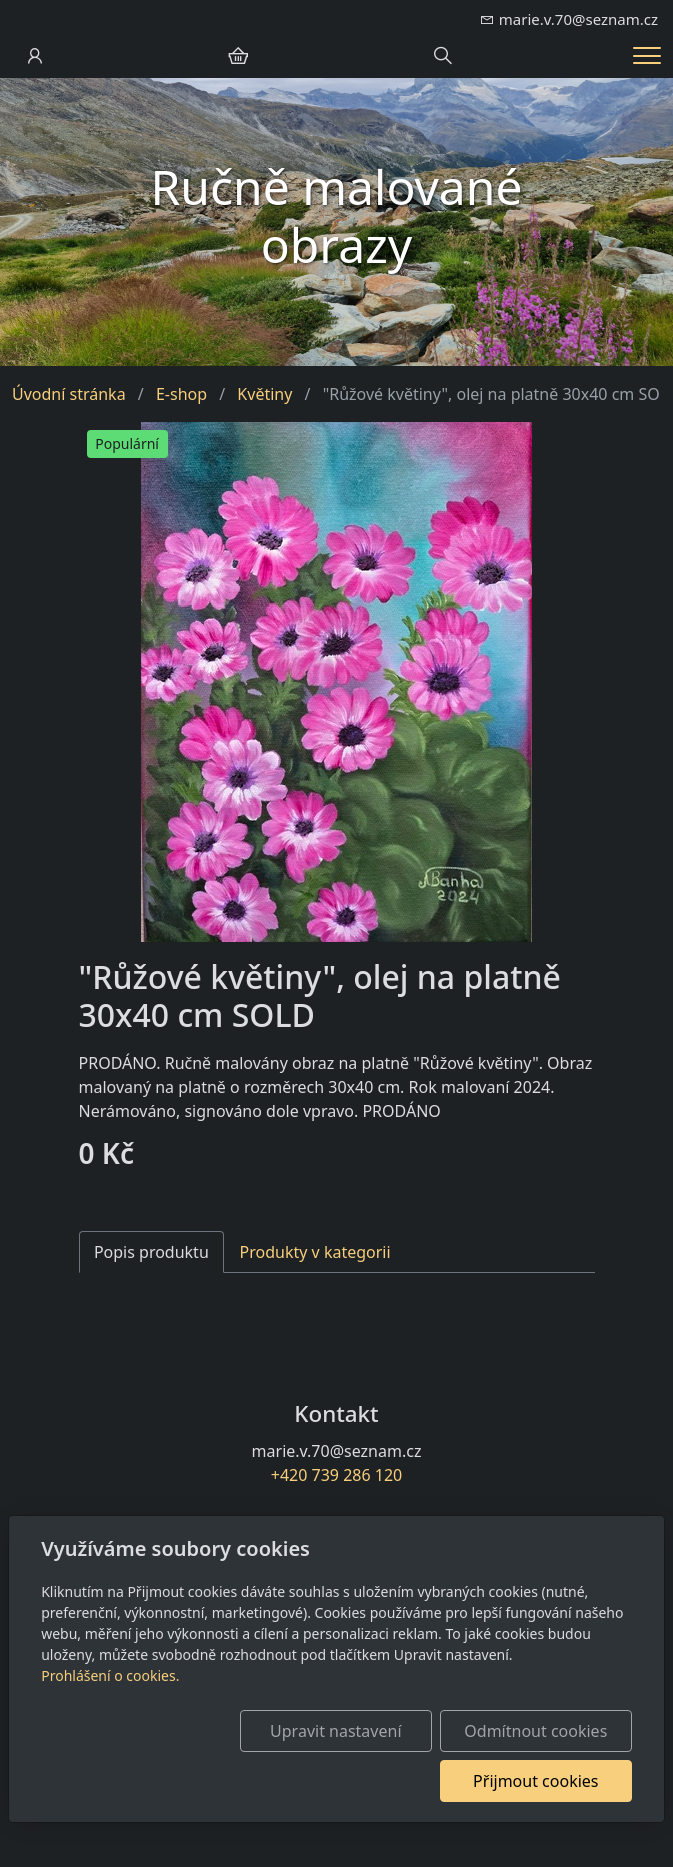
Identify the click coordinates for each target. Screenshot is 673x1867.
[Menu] (647, 55)
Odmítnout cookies (535, 1731)
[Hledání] (443, 56)
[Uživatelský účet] (35, 56)
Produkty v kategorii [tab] (315, 1252)
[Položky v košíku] (238, 56)
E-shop (181, 394)
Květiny (264, 394)
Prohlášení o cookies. (110, 1675)
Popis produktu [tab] (151, 1252)
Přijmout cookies (535, 1781)
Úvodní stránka (69, 394)
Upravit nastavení (335, 1731)
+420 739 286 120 (336, 1475)
